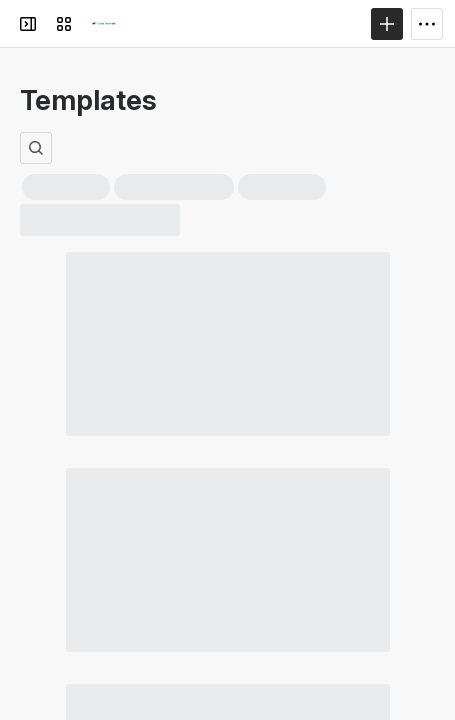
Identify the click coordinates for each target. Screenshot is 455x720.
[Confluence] (104, 24)
